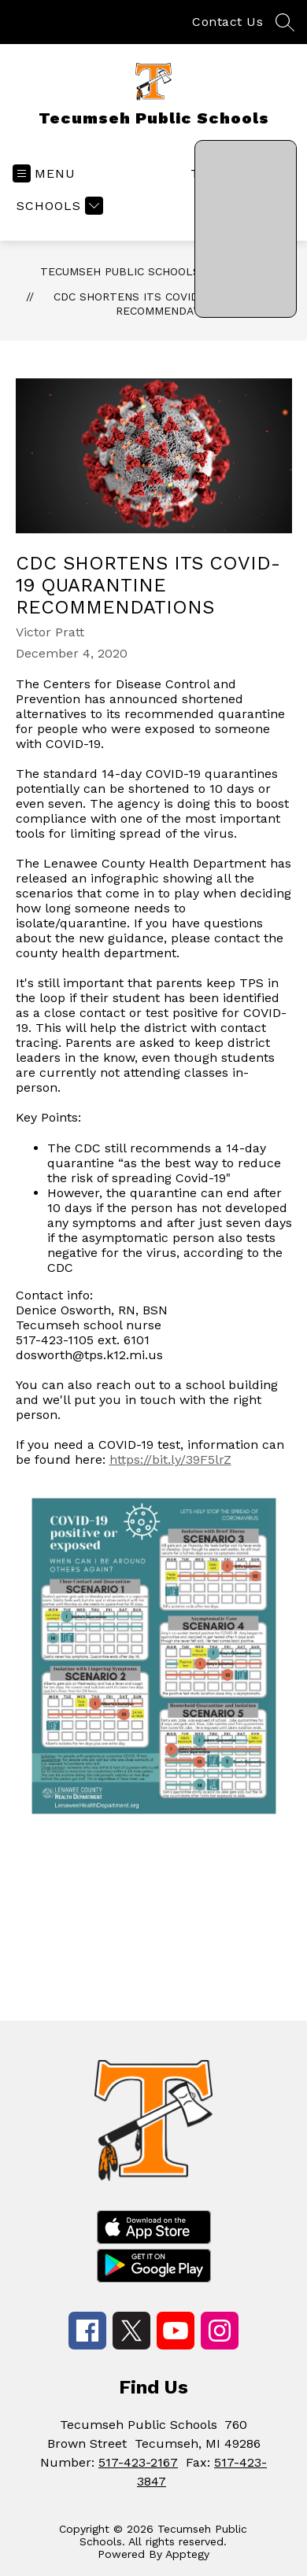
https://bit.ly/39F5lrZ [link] (170, 1459)
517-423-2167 (138, 2462)
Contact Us (227, 21)
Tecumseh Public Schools (120, 271)
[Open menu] (44, 173)
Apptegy (187, 2554)
